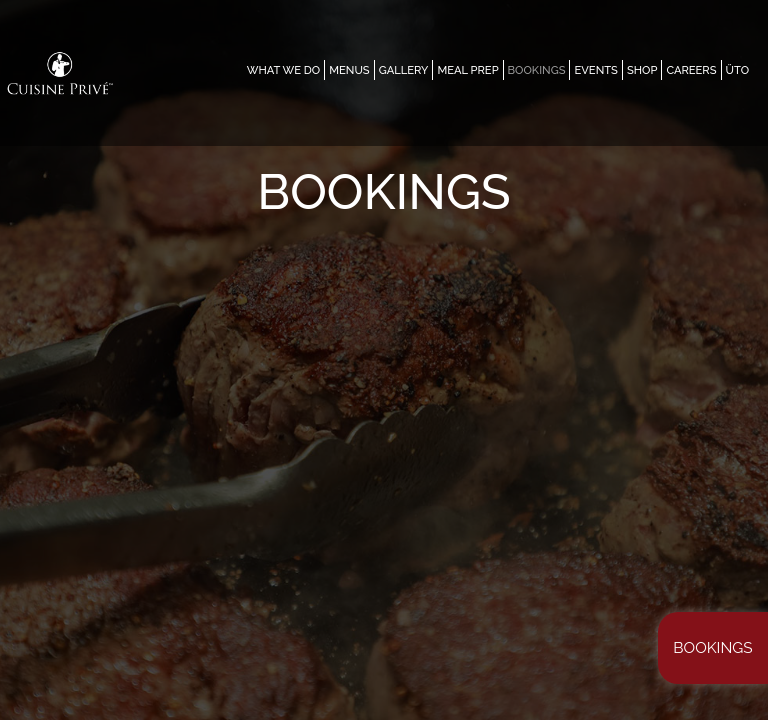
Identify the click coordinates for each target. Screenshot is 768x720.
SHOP (642, 70)
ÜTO (737, 70)
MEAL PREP (467, 70)
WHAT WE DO (284, 70)
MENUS (349, 70)
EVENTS (595, 70)
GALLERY (404, 70)
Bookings (712, 648)
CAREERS (691, 70)
